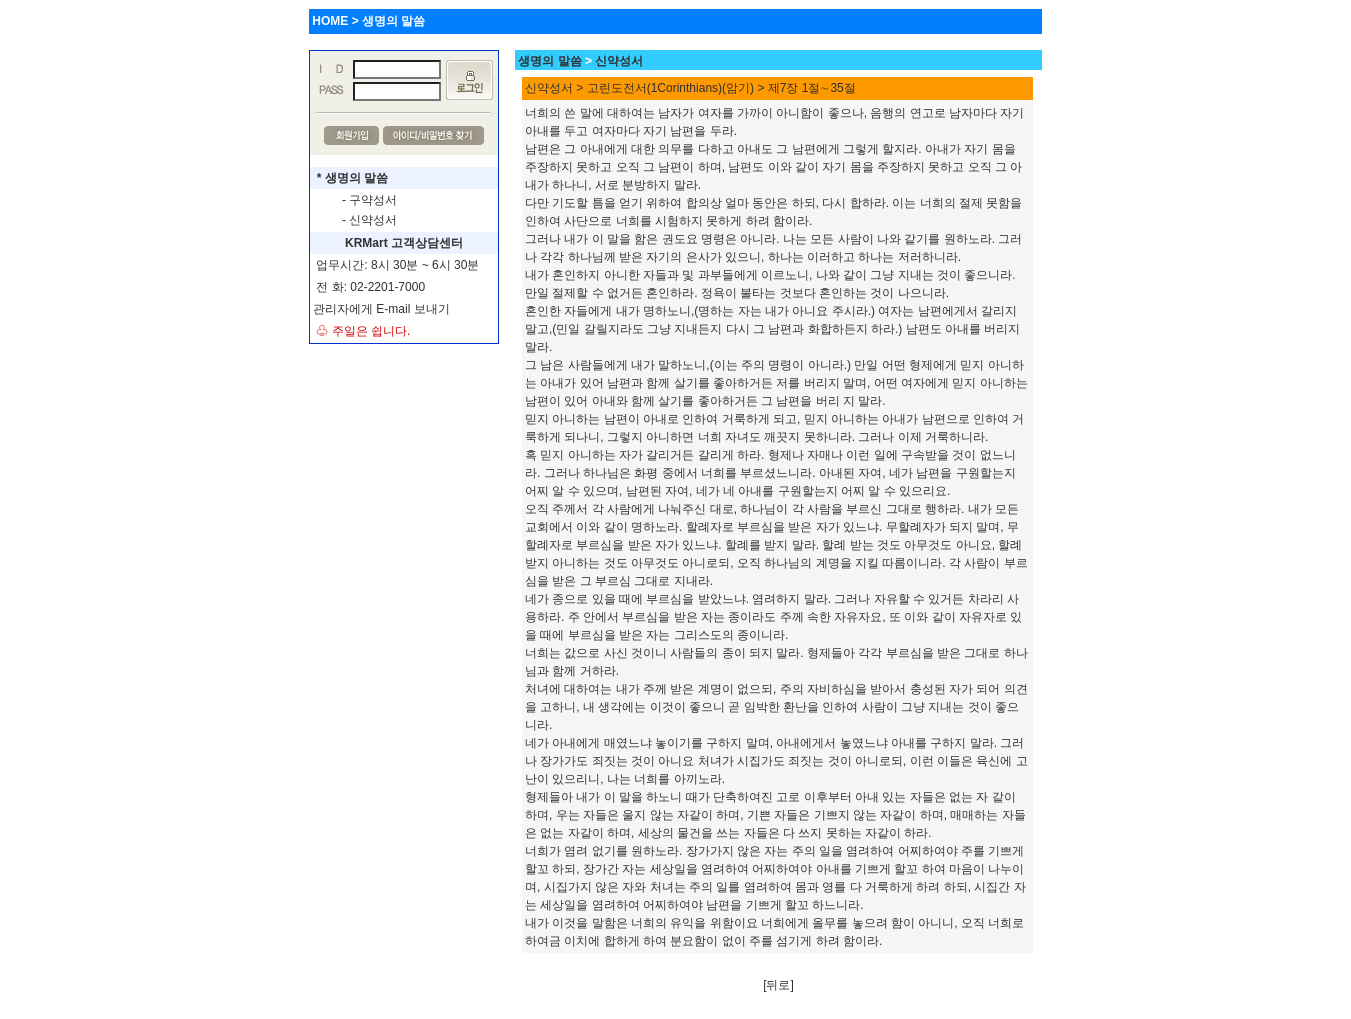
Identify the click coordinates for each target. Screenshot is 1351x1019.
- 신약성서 (369, 220)
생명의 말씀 (549, 61)
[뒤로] (778, 985)
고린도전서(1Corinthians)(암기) (670, 88)
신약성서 (619, 61)
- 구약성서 (369, 200)
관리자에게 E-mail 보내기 (381, 309)
